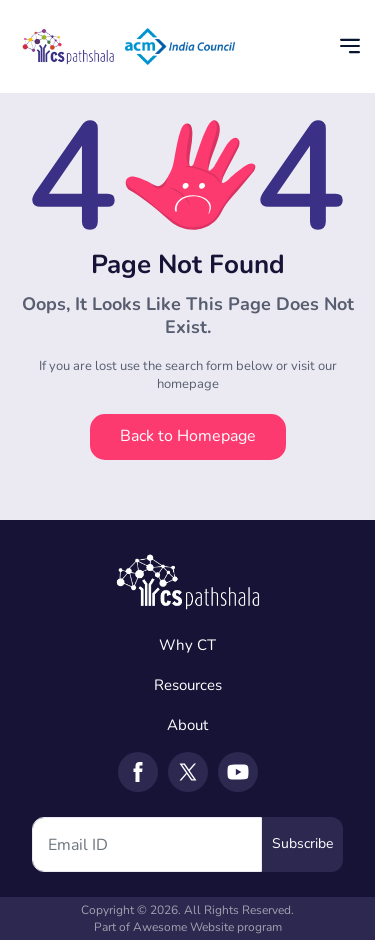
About (187, 725)
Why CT (187, 645)
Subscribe (302, 843)
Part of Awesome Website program (188, 927)
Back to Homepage (188, 436)
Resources (188, 685)
